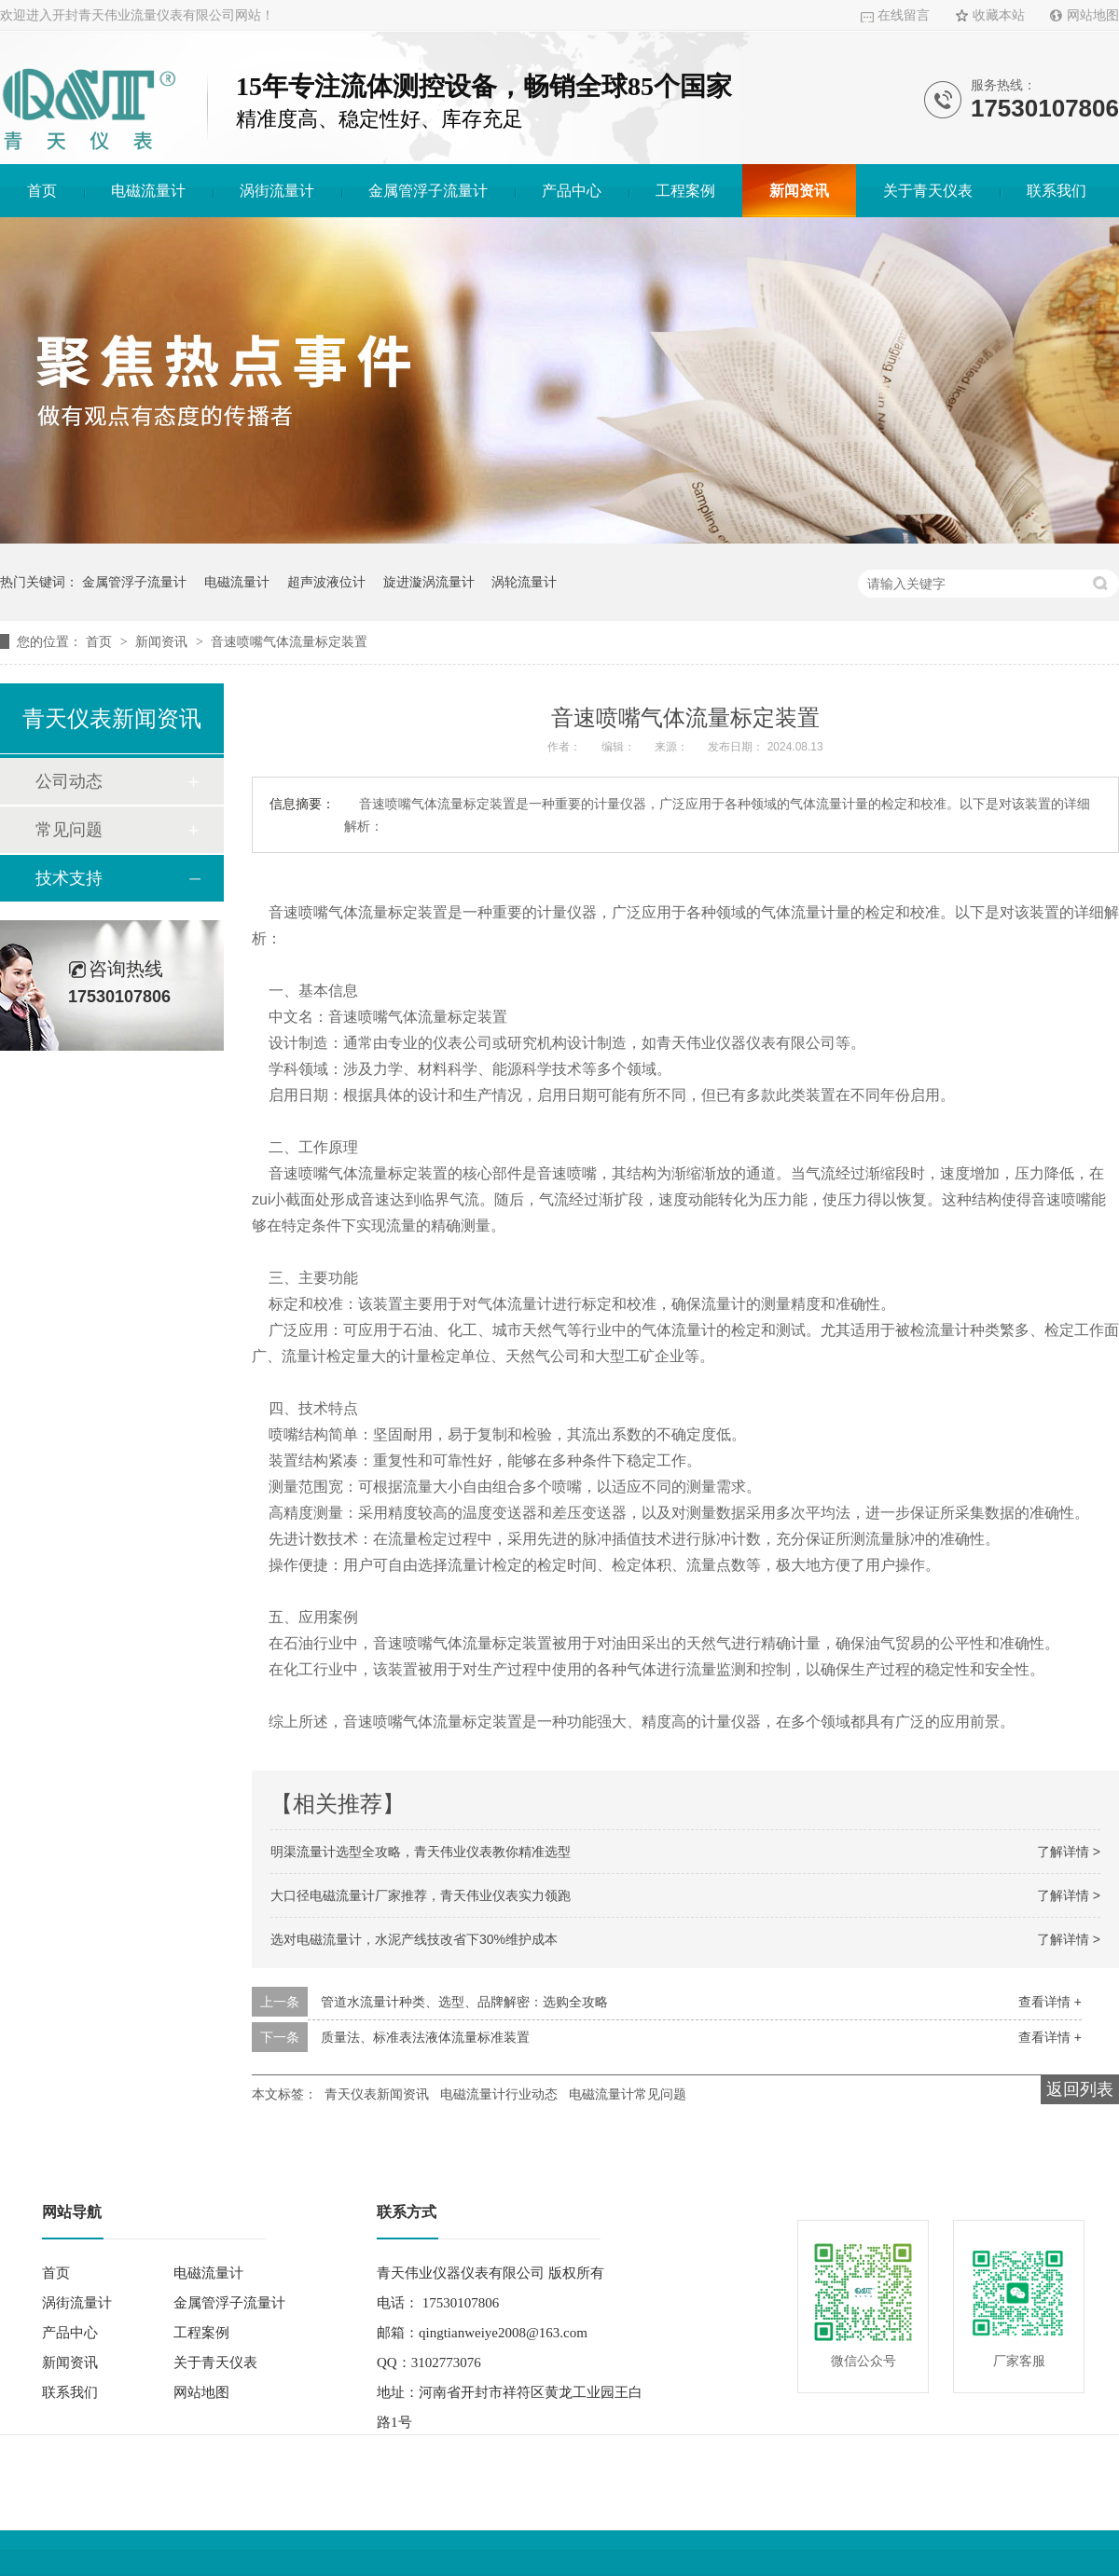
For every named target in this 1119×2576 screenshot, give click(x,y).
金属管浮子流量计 (428, 191)
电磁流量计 (148, 191)
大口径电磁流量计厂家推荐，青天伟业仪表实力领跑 (420, 1895)
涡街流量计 (277, 191)
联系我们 (1056, 191)
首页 (42, 191)
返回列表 (1079, 2089)
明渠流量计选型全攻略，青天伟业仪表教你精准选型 (420, 1851)
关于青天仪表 (928, 191)
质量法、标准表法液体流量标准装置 (425, 2037)
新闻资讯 (799, 191)
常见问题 (69, 829)
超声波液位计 (326, 581)
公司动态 (69, 781)
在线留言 (903, 15)
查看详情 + (1050, 2001)
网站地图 (1093, 15)
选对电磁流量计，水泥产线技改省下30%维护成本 (414, 1939)
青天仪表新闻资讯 (377, 2094)
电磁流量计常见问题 (627, 2094)
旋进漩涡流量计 (429, 581)
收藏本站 (999, 15)
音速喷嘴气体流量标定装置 (289, 641)
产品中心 (571, 191)
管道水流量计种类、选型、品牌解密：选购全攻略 (464, 2001)
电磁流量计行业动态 (499, 2094)
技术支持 (69, 878)
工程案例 (685, 191)
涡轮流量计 (524, 581)
